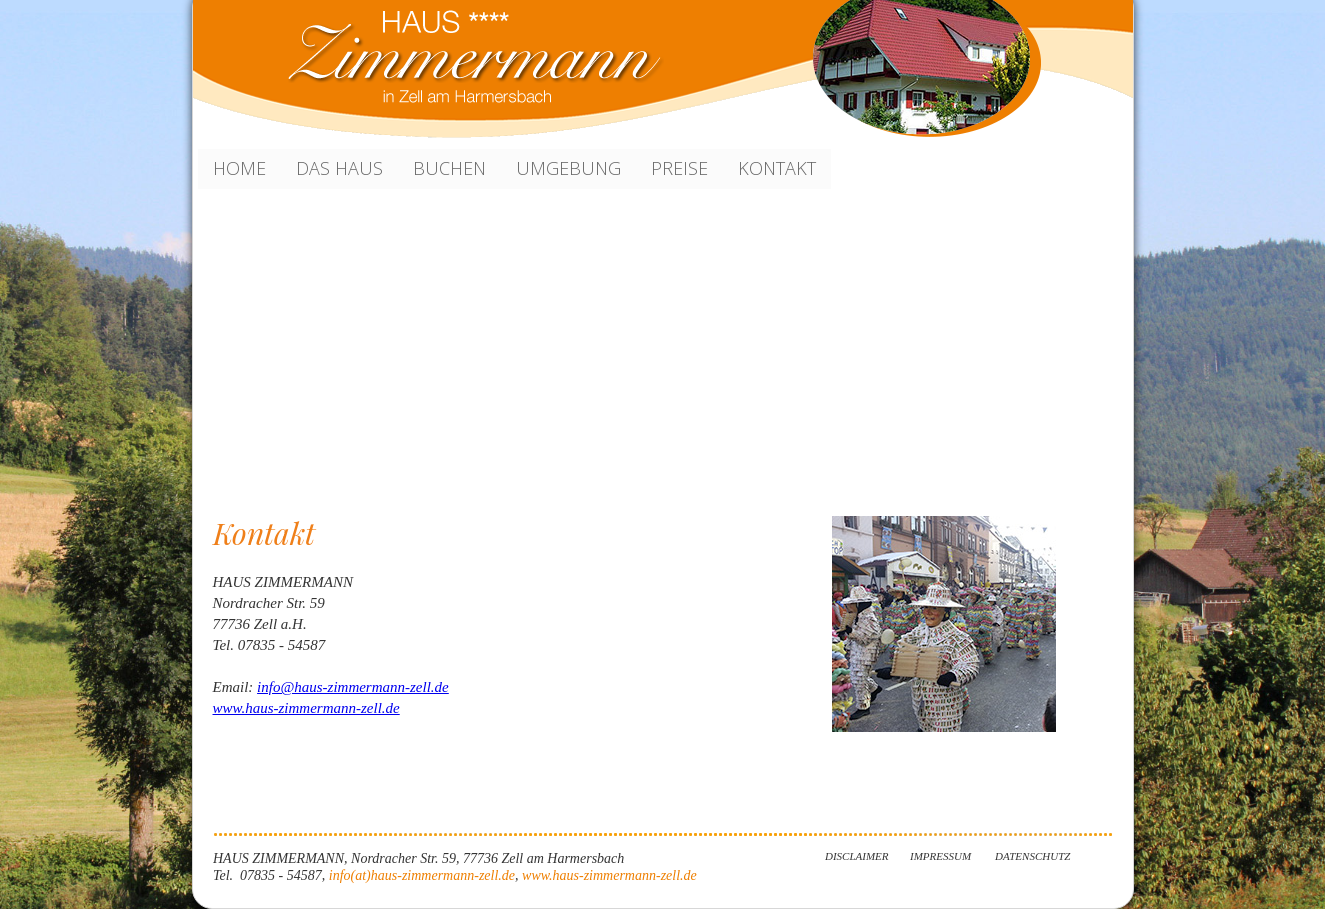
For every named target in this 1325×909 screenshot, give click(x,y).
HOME (239, 168)
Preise (679, 168)
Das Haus (339, 168)
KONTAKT (777, 168)
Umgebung (568, 168)
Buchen (449, 168)
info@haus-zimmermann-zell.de (353, 687)
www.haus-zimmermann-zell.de (306, 708)
